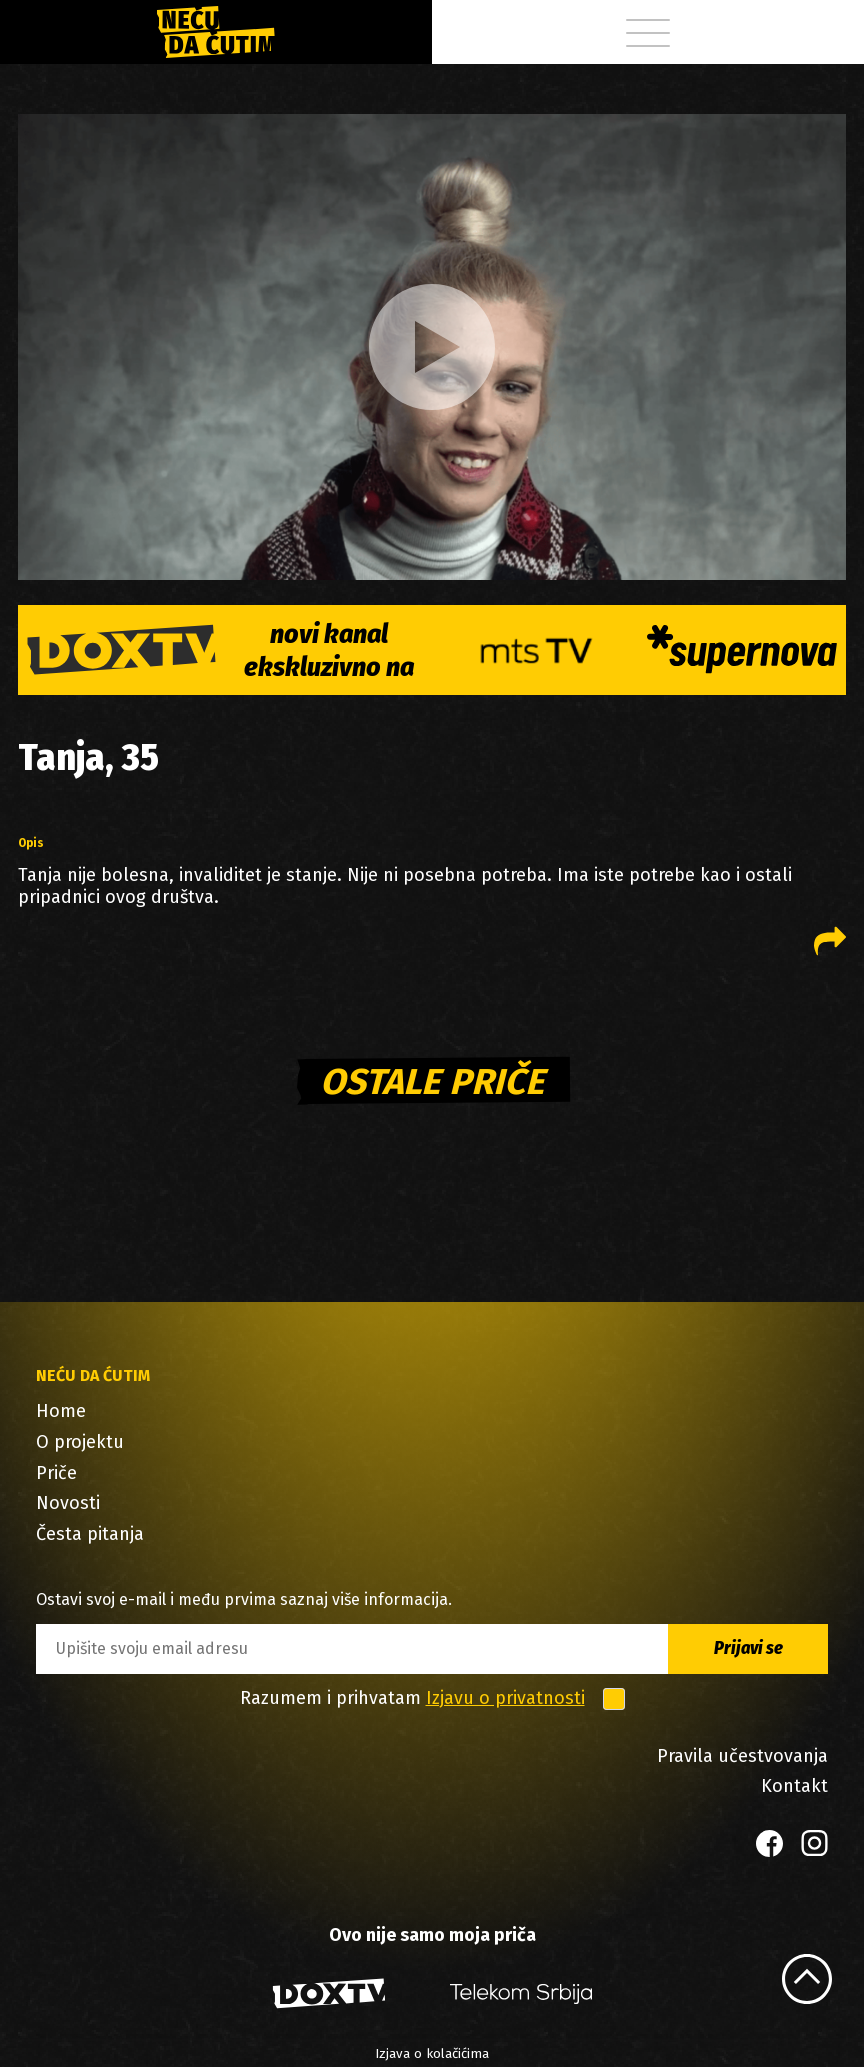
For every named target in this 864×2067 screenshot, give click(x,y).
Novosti (68, 1503)
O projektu (80, 1442)
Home (61, 1411)
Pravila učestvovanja (742, 1756)
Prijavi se (748, 1648)
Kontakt (794, 1786)
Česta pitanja (90, 1534)
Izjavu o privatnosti (505, 1698)
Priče (56, 1473)
